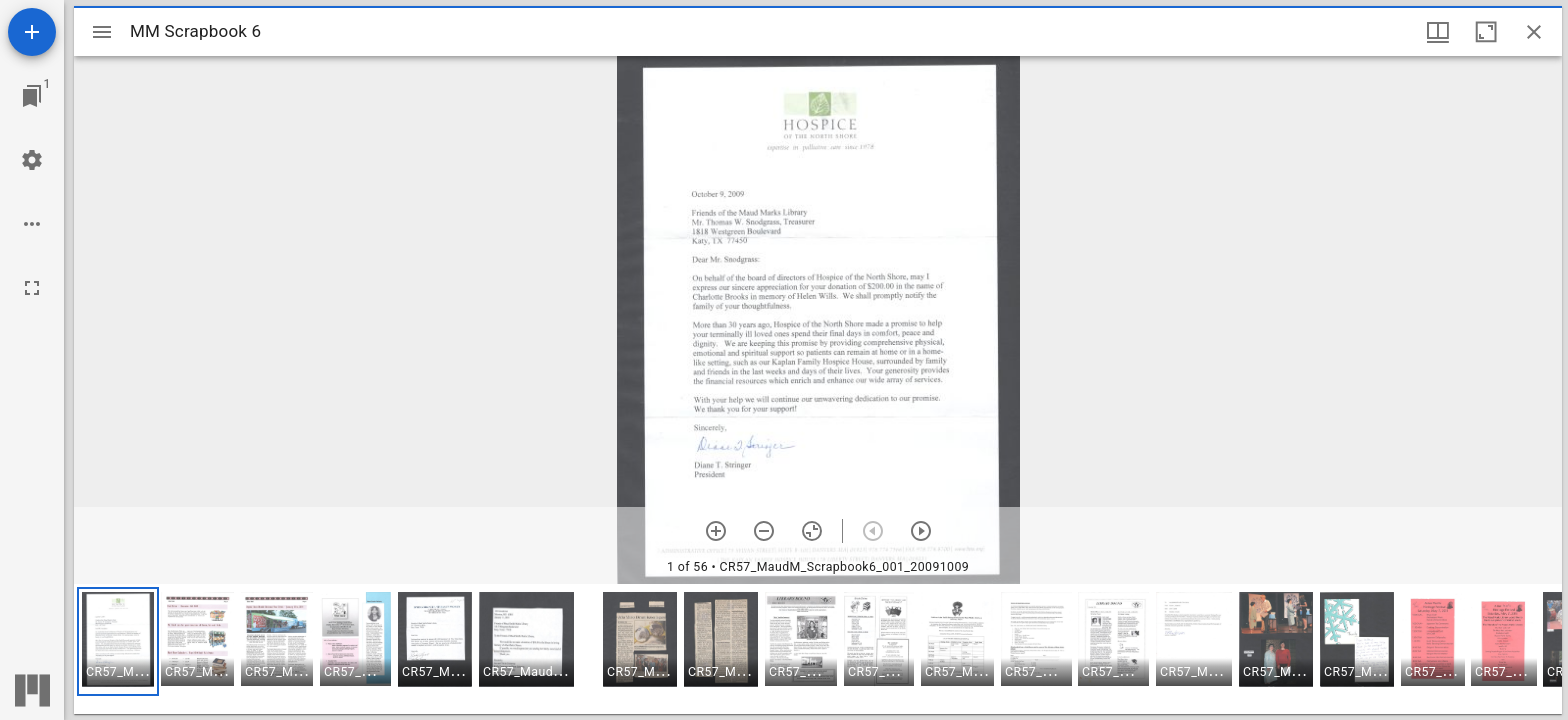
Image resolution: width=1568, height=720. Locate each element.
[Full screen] (32, 288)
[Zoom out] (764, 531)
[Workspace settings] (32, 160)
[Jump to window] (32, 96)
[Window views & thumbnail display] (1438, 32)
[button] (118, 641)
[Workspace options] (32, 224)
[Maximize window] (1486, 32)
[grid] (818, 649)
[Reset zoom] (812, 531)
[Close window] (1534, 32)
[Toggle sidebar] (102, 32)
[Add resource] (32, 32)
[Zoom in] (716, 531)
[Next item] (921, 531)
